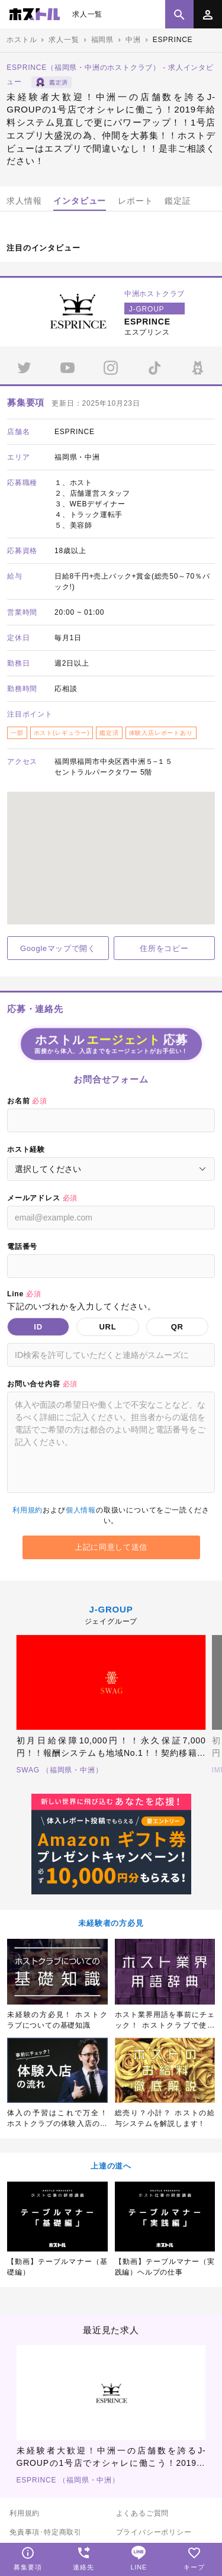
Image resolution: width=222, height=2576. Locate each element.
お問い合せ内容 (42, 1384)
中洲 (133, 40)
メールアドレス (42, 1198)
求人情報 (24, 200)
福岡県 (102, 40)
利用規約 (27, 1510)
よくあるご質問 (142, 2513)
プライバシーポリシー (154, 2532)
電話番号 (22, 1246)
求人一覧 (87, 14)
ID (38, 1326)
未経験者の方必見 (110, 1923)
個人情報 (81, 1510)
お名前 (27, 1101)
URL (107, 1326)
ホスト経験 (26, 1149)
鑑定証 (178, 200)
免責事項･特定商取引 (45, 2532)
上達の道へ (111, 2165)
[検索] (179, 14)
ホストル (22, 40)
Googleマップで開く (58, 948)
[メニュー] (208, 14)
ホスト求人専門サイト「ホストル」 (34, 14)
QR (177, 1326)
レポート (135, 200)
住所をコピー (164, 948)
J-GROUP (111, 1609)
